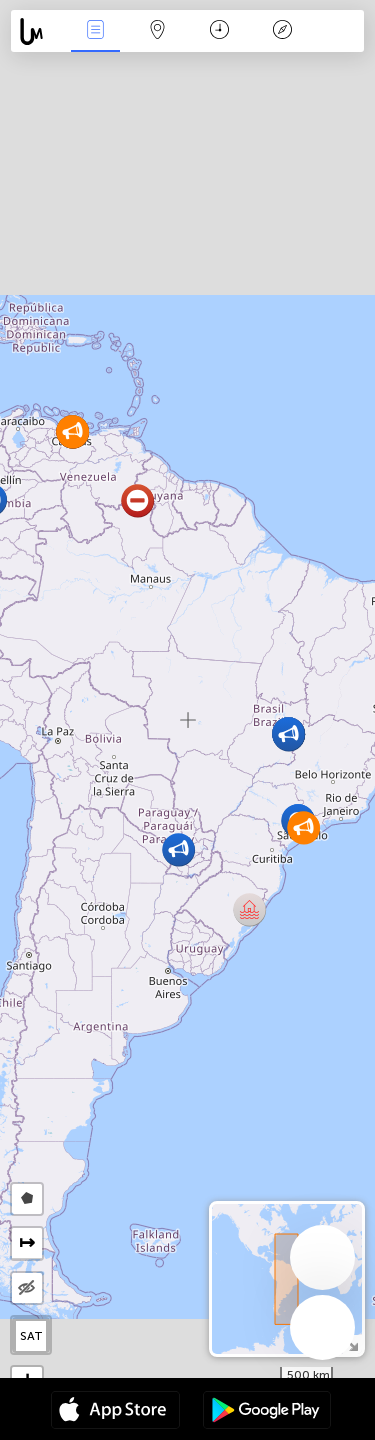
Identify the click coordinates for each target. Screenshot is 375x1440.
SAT (31, 1336)
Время (219, 31)
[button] (249, 909)
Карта (158, 31)
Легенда (282, 31)
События (95, 31)
